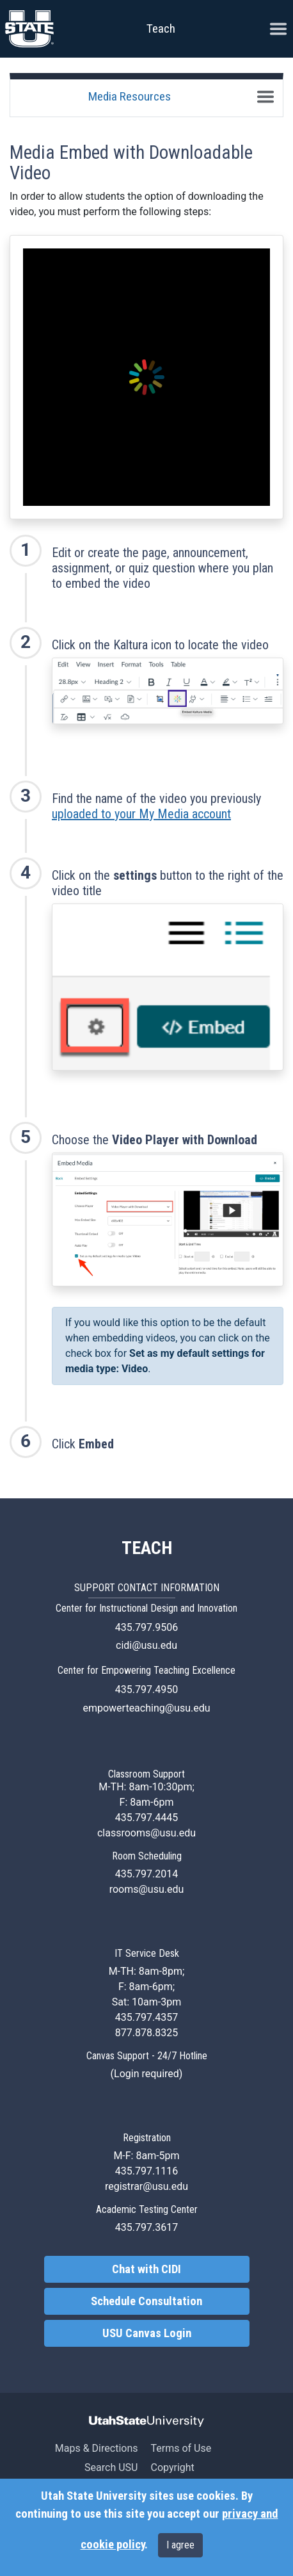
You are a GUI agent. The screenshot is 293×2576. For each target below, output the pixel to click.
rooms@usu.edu (146, 1889)
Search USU (111, 2467)
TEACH (147, 1548)
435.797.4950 (146, 1689)
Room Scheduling (147, 1856)
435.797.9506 (146, 1627)
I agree (180, 2545)
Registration (147, 2138)
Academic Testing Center (147, 2209)
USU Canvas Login (146, 2333)
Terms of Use (180, 2448)
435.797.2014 (146, 1874)
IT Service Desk (147, 1953)
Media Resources (129, 96)
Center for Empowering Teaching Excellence (146, 1670)
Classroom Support (146, 1774)
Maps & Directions (96, 2448)
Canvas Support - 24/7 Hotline (146, 2056)
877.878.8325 (146, 2033)
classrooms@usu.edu (146, 1833)
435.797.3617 (146, 2227)
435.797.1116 (146, 2171)
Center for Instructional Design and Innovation (146, 1608)
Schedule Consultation (146, 2301)
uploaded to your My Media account (141, 814)
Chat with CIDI (146, 2269)
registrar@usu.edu (146, 2186)
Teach (160, 28)
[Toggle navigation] (265, 97)
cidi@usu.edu (146, 1645)
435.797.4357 (146, 2017)
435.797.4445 (146, 1817)
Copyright (172, 2467)
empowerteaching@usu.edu (146, 1708)
